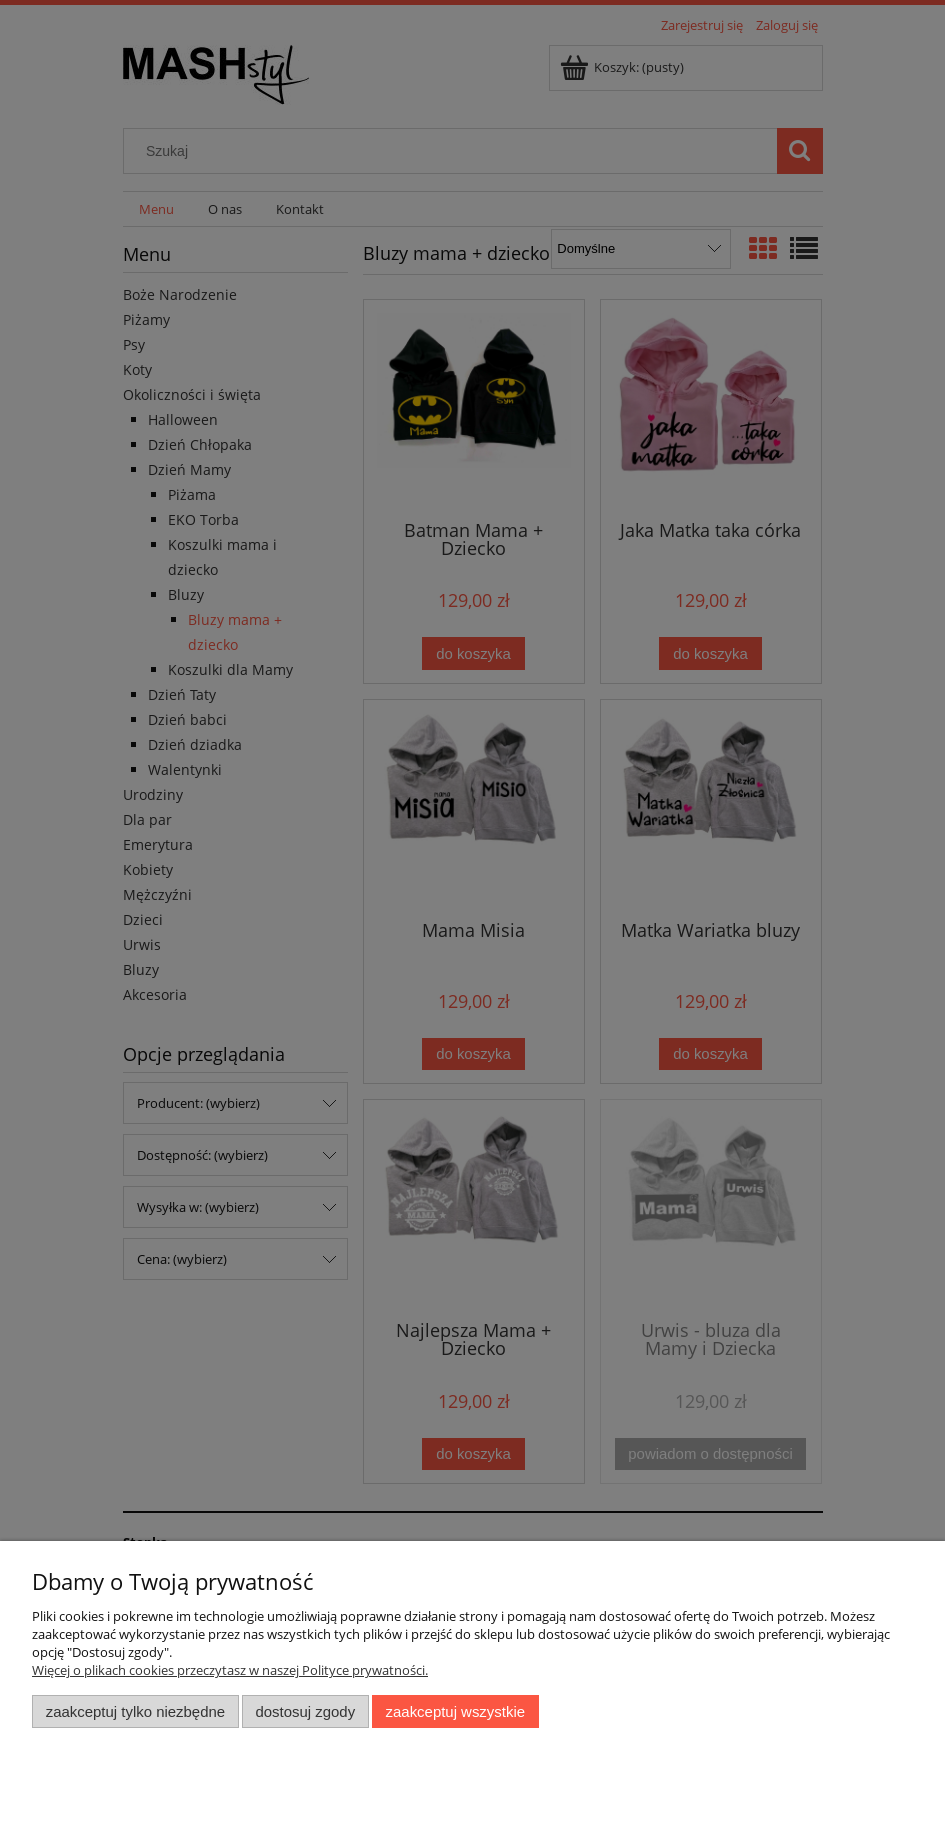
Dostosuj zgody (305, 1711)
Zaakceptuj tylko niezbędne (135, 1711)
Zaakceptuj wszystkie (455, 1711)
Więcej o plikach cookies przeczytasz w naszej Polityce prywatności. (230, 1670)
